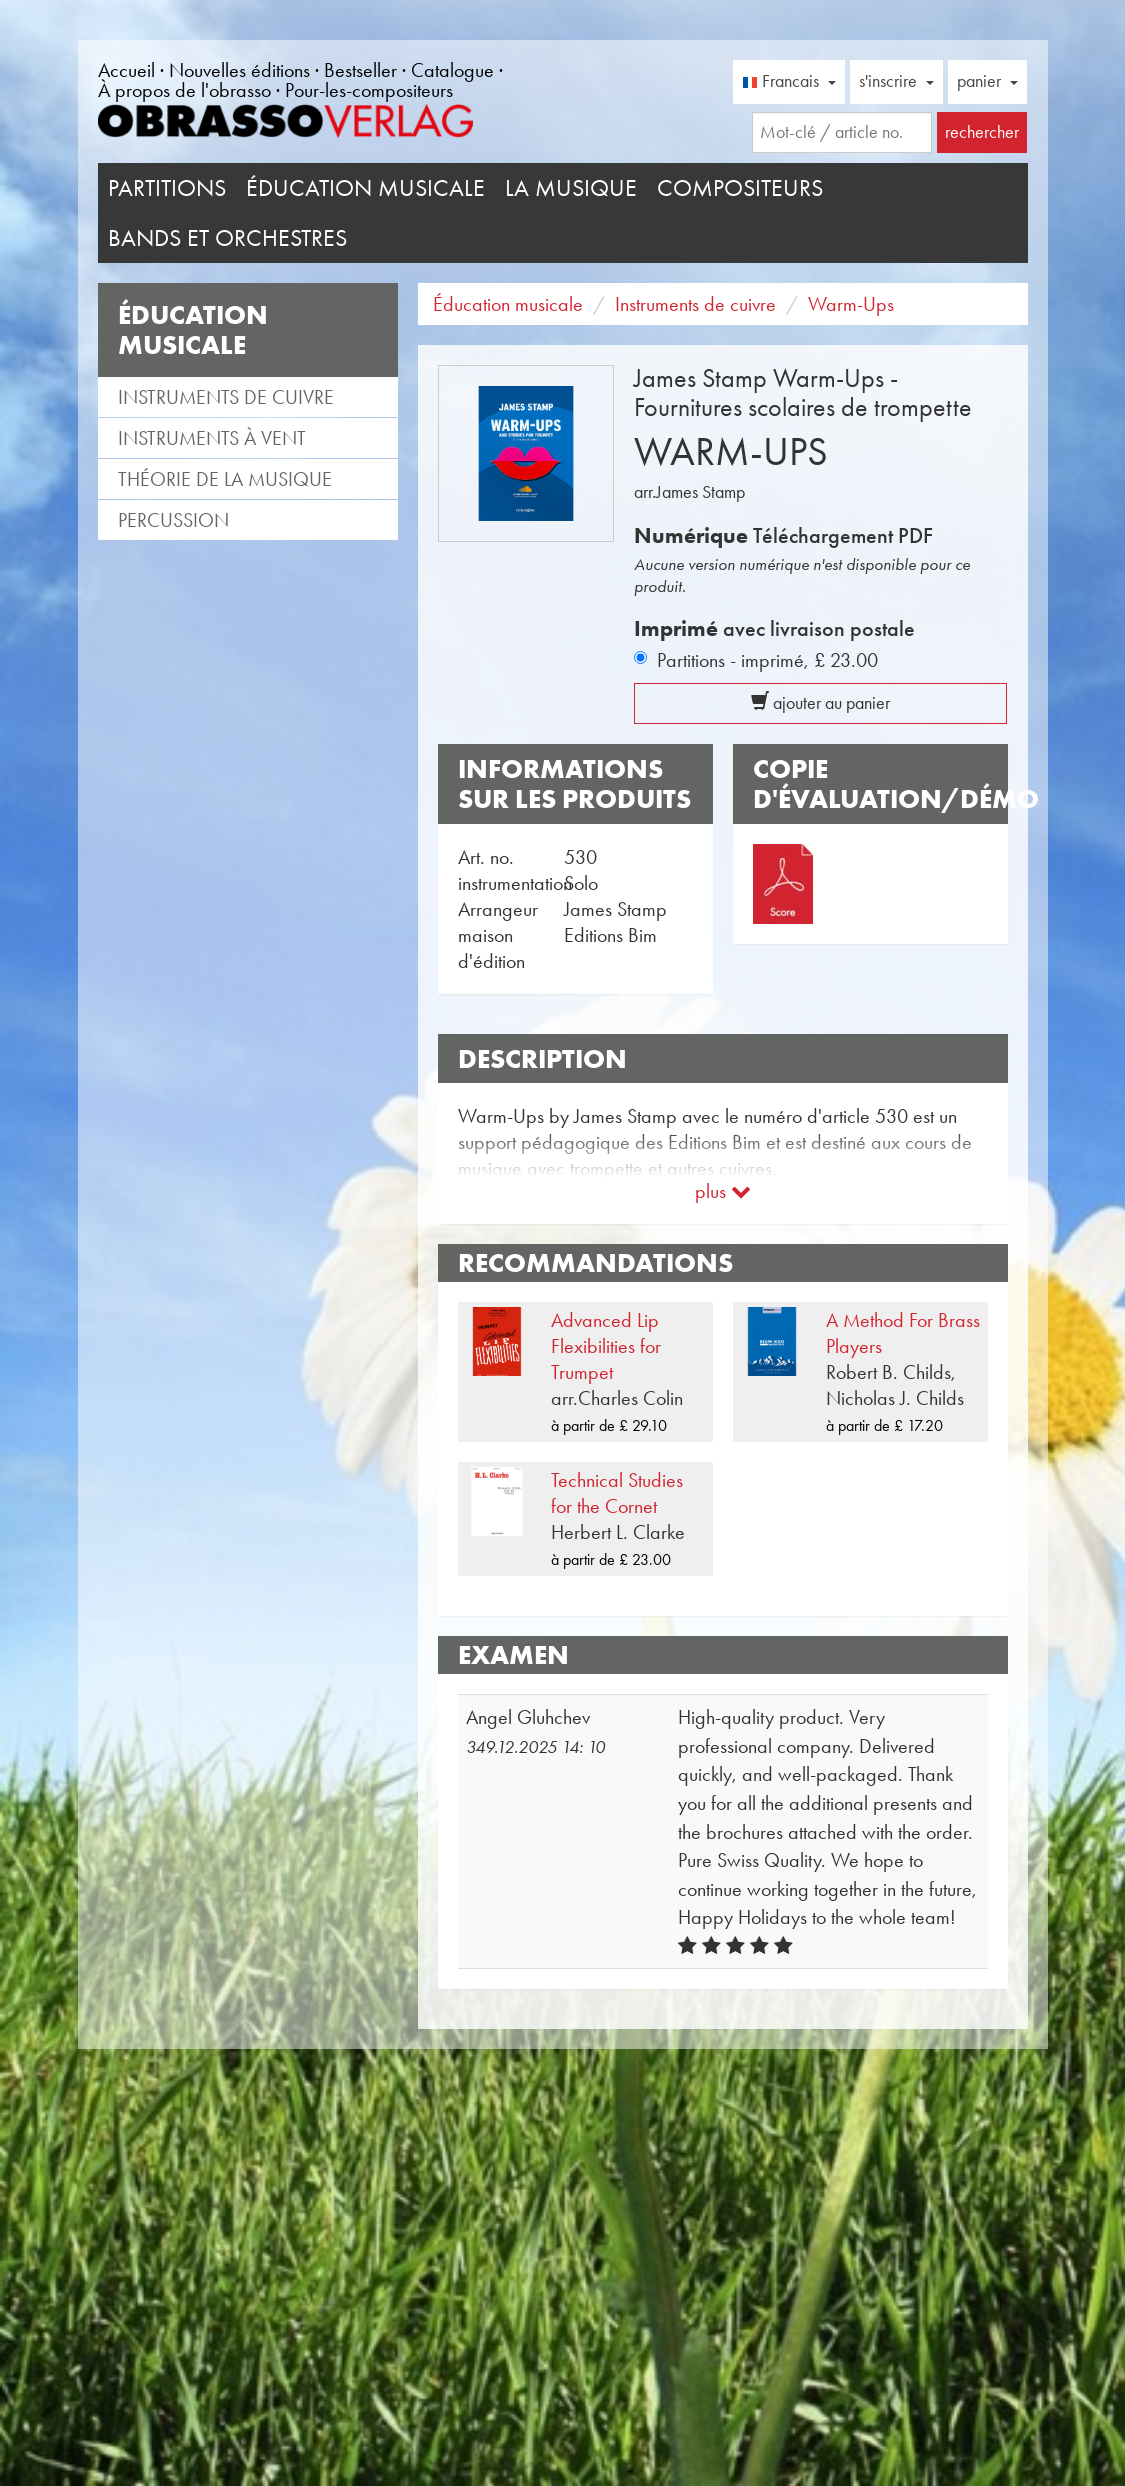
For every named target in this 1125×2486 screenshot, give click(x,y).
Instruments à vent (212, 438)
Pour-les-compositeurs (369, 90)
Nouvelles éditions (239, 70)
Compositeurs (740, 188)
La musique (571, 188)
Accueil (126, 70)
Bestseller (360, 70)
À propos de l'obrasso (184, 90)
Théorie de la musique (225, 479)
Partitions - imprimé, (767, 660)
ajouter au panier (820, 703)
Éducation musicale (365, 188)
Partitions (167, 188)
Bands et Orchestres (227, 238)
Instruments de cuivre (226, 397)
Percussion (173, 520)
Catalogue (452, 70)
